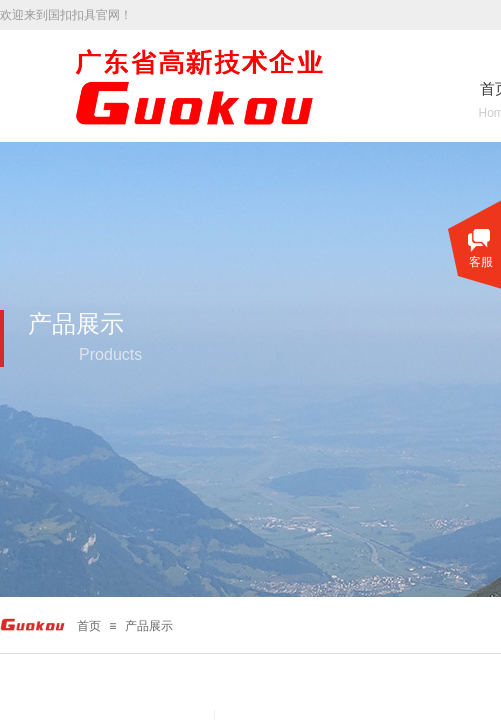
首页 (89, 626)
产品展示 (149, 626)
